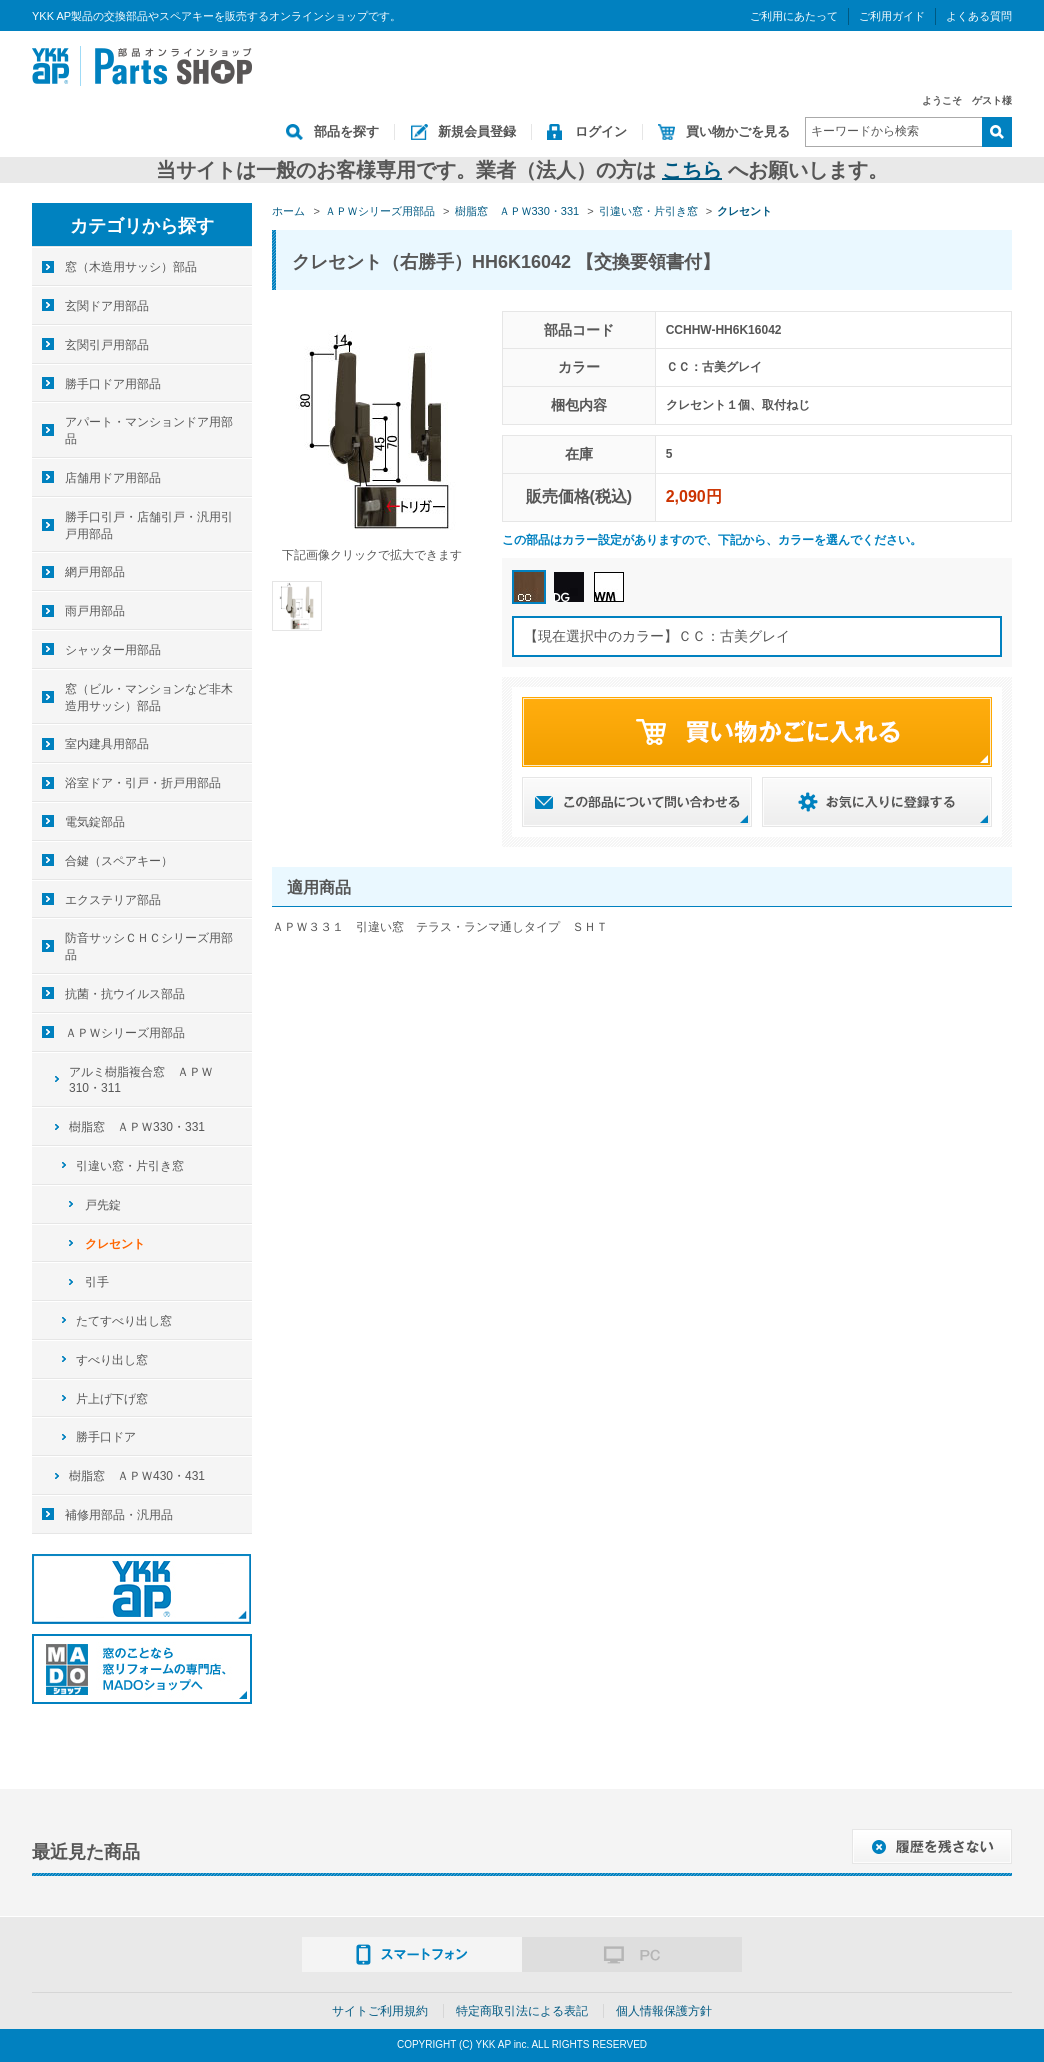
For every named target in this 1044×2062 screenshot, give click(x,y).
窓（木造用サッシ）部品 (131, 267)
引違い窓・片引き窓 (130, 1166)
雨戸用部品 (95, 611)
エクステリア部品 (113, 900)
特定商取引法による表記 (522, 2011)
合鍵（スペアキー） (119, 861)
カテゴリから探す (142, 226)
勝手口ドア (106, 1437)
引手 (97, 1282)
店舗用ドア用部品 (113, 478)
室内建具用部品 (107, 744)
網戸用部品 (95, 572)
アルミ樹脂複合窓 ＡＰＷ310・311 (141, 1080)
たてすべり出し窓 (124, 1321)
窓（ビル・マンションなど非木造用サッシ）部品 (149, 697)
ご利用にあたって (794, 16)
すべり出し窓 (112, 1360)
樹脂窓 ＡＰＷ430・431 (137, 1476)
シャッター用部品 (113, 650)
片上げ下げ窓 (112, 1399)
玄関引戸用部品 (107, 345)
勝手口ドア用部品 (113, 384)
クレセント (115, 1244)
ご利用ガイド (892, 16)
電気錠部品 (95, 822)
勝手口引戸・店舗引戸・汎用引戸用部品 (149, 525)
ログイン (601, 131)
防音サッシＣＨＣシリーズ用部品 (149, 946)
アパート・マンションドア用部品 (149, 430)
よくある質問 (979, 16)
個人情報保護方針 (664, 2011)
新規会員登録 (477, 131)
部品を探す (346, 131)
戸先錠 (103, 1205)
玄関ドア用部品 (107, 306)
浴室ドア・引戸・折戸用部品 (143, 783)
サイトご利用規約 (380, 2011)
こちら (692, 170)
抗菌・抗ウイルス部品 (125, 994)
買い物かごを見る (738, 131)
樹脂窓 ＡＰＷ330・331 (137, 1127)
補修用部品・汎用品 (119, 1515)
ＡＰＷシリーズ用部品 (125, 1033)
